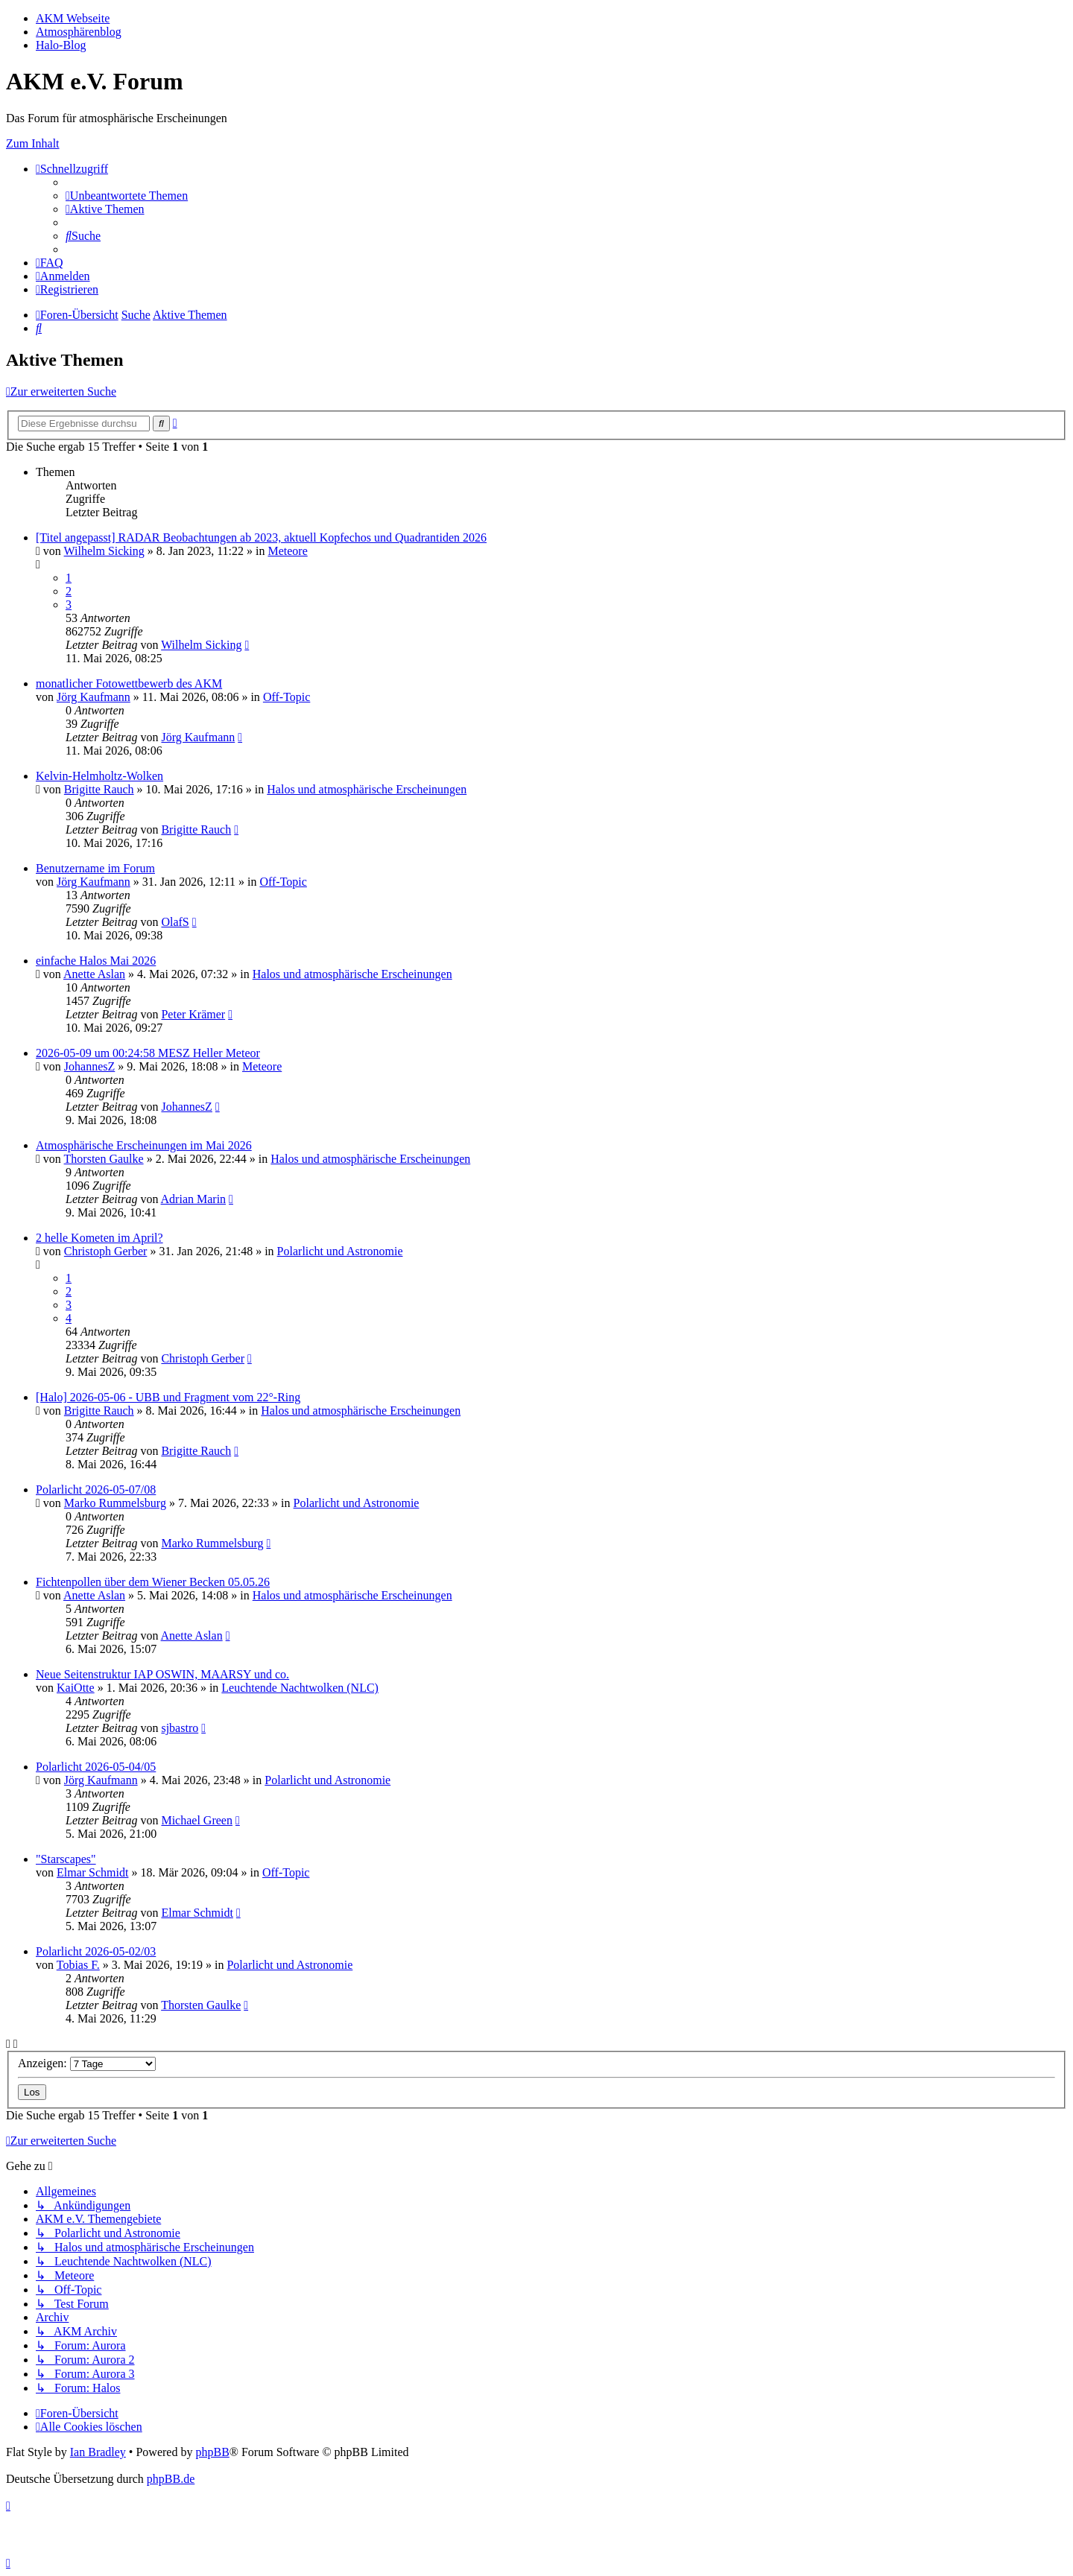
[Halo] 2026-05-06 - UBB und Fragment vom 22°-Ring (168, 1397)
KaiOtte (76, 1687)
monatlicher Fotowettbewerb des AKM (129, 683)
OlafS (175, 922)
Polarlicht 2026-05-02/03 (96, 1951)
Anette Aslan (94, 974)
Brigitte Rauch (99, 789)
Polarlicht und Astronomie (340, 1251)
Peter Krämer (193, 1014)
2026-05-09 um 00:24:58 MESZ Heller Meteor (148, 1053)
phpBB (212, 2452)
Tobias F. (78, 1964)
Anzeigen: (87, 2063)
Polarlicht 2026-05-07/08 (96, 1489)
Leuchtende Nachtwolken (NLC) (300, 1687)
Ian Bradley (98, 2452)
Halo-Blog (61, 45)
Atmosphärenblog (78, 31)
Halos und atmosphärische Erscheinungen (366, 789)
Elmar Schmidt (92, 1872)
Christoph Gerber (106, 1251)
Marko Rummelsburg (115, 1503)
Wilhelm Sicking (104, 551)
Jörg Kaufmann (93, 697)
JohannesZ (89, 1066)
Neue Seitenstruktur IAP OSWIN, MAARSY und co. (162, 1674)
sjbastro (179, 1728)
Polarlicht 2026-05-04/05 (96, 1766)
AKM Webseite (73, 18)
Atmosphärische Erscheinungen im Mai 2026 (144, 1145)
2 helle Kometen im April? (99, 1237)
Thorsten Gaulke (104, 1158)
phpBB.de (170, 2478)
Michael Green (196, 1820)
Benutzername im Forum (95, 868)
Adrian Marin (194, 1199)
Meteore (287, 551)
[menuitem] (127, 195)
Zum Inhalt (33, 143)
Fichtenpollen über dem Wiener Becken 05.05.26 (153, 1582)
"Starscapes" (66, 1859)
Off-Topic (286, 697)
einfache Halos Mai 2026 (96, 960)
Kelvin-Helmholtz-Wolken (99, 776)
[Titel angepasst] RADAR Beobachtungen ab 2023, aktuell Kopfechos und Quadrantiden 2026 (261, 537)
